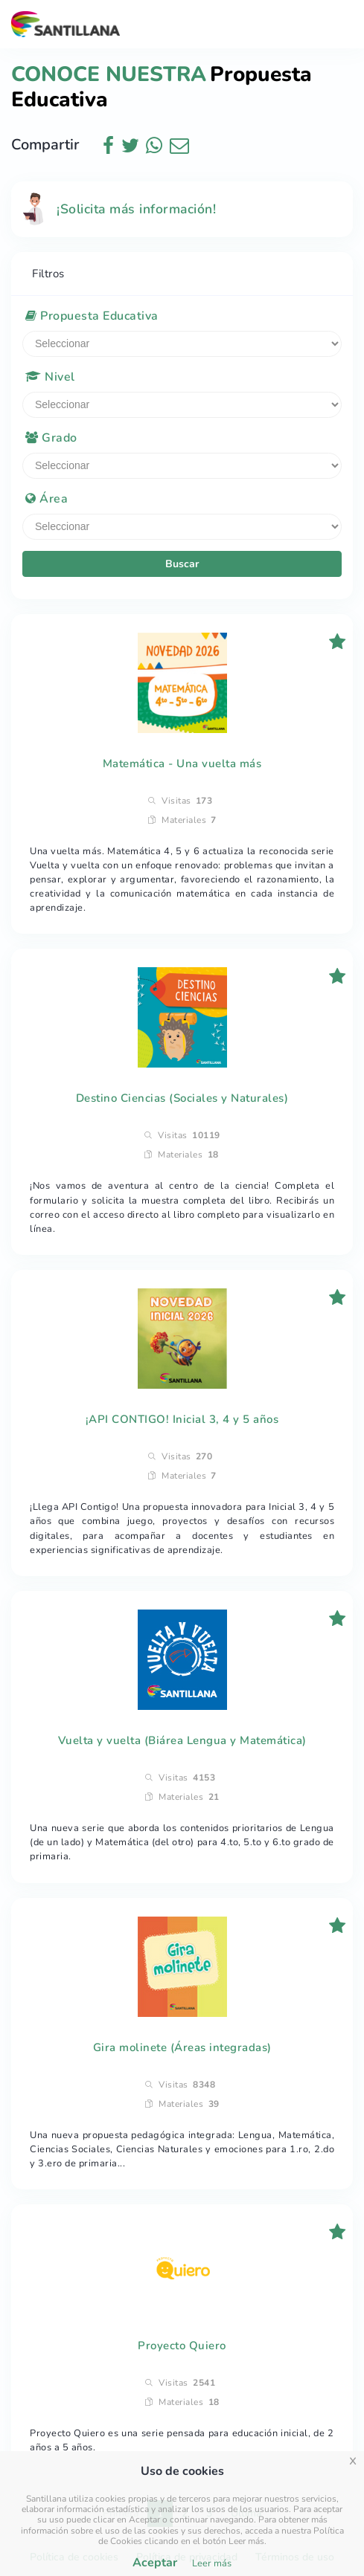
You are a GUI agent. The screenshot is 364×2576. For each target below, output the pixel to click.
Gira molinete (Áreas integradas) (182, 2047)
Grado (51, 438)
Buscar (182, 564)
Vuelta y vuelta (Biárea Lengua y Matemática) (182, 1740)
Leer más (212, 2563)
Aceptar (154, 2562)
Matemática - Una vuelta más (182, 763)
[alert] (182, 208)
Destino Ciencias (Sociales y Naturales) (182, 1098)
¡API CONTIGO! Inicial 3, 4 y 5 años (182, 1419)
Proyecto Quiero (182, 2345)
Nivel (50, 377)
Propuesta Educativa (92, 316)
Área (46, 499)
